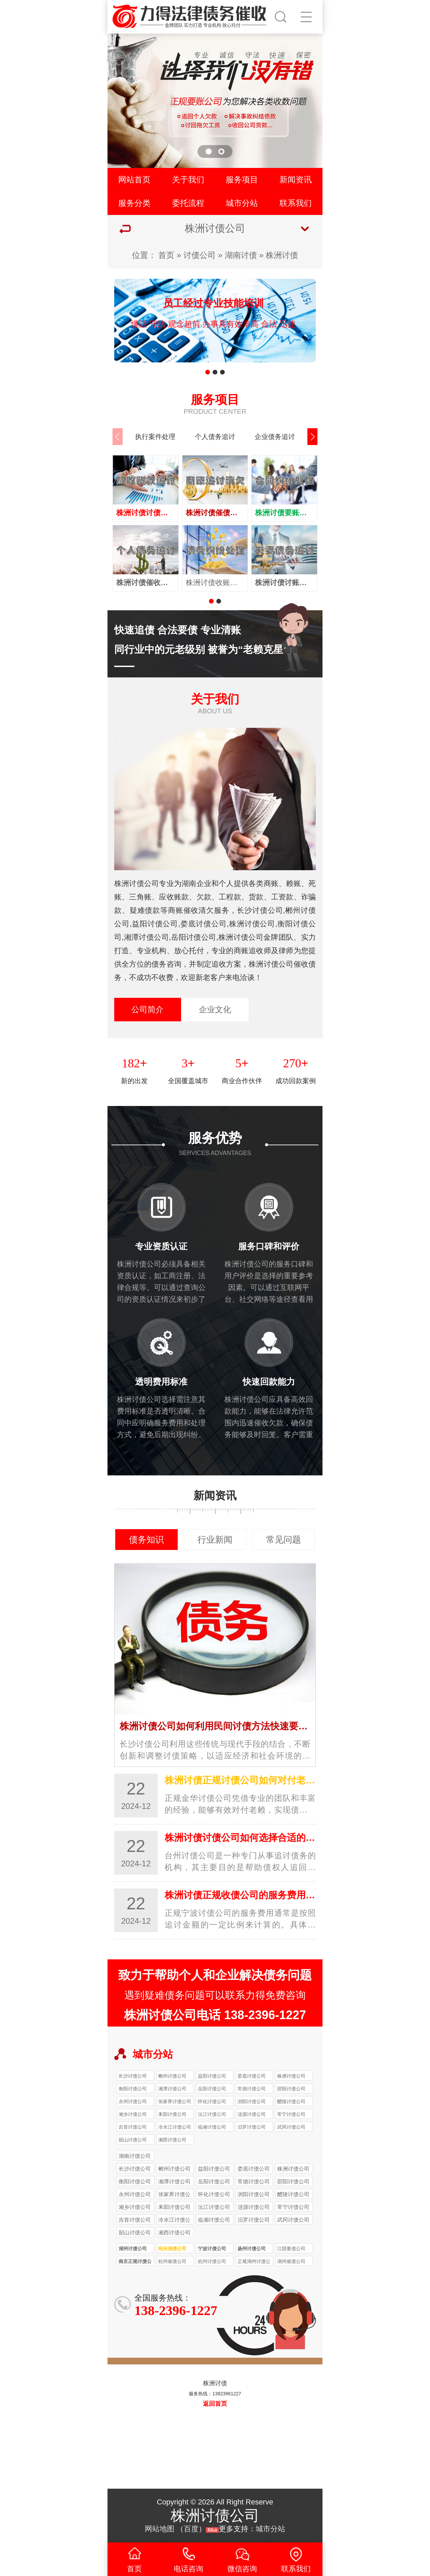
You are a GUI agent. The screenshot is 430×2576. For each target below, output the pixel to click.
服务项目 (242, 179)
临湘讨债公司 (212, 2127)
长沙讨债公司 (133, 2076)
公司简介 (147, 1009)
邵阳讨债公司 (291, 2088)
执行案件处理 (155, 436)
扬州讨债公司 (252, 2248)
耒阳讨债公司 (172, 2114)
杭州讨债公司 (212, 2261)
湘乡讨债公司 (133, 2114)
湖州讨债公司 (133, 2248)
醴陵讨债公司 (291, 2101)
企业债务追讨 (275, 436)
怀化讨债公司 (212, 2101)
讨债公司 (199, 255)
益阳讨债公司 (212, 2076)
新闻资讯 (296, 179)
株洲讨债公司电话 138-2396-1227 (215, 2015)
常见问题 (283, 1540)
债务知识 (146, 1540)
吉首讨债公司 (133, 2127)
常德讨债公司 (252, 2088)
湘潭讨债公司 (172, 2088)
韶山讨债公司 (133, 2139)
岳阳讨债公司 (212, 2088)
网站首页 (134, 179)
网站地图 (159, 2529)
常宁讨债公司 (291, 2114)
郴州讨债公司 (172, 2076)
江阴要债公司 (291, 2248)
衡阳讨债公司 (133, 2088)
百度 (191, 2529)
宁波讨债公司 (212, 2248)
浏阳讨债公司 (252, 2101)
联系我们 (296, 203)
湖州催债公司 (291, 2261)
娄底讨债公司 (252, 2076)
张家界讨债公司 (174, 2101)
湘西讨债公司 (172, 2139)
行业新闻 (215, 1540)
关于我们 (188, 179)
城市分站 (242, 203)
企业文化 (215, 1009)
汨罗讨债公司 (252, 2127)
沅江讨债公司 (212, 2114)
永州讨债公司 (133, 2101)
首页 (166, 255)
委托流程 (188, 203)
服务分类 (134, 203)
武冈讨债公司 (291, 2127)
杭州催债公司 (172, 2261)
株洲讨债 (282, 255)
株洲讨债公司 (291, 2076)
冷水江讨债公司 (174, 2127)
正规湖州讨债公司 (254, 2262)
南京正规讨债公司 (135, 2262)
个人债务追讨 (215, 436)
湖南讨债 (241, 255)
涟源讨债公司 (252, 2114)
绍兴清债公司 (172, 2248)
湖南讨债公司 (135, 2156)
